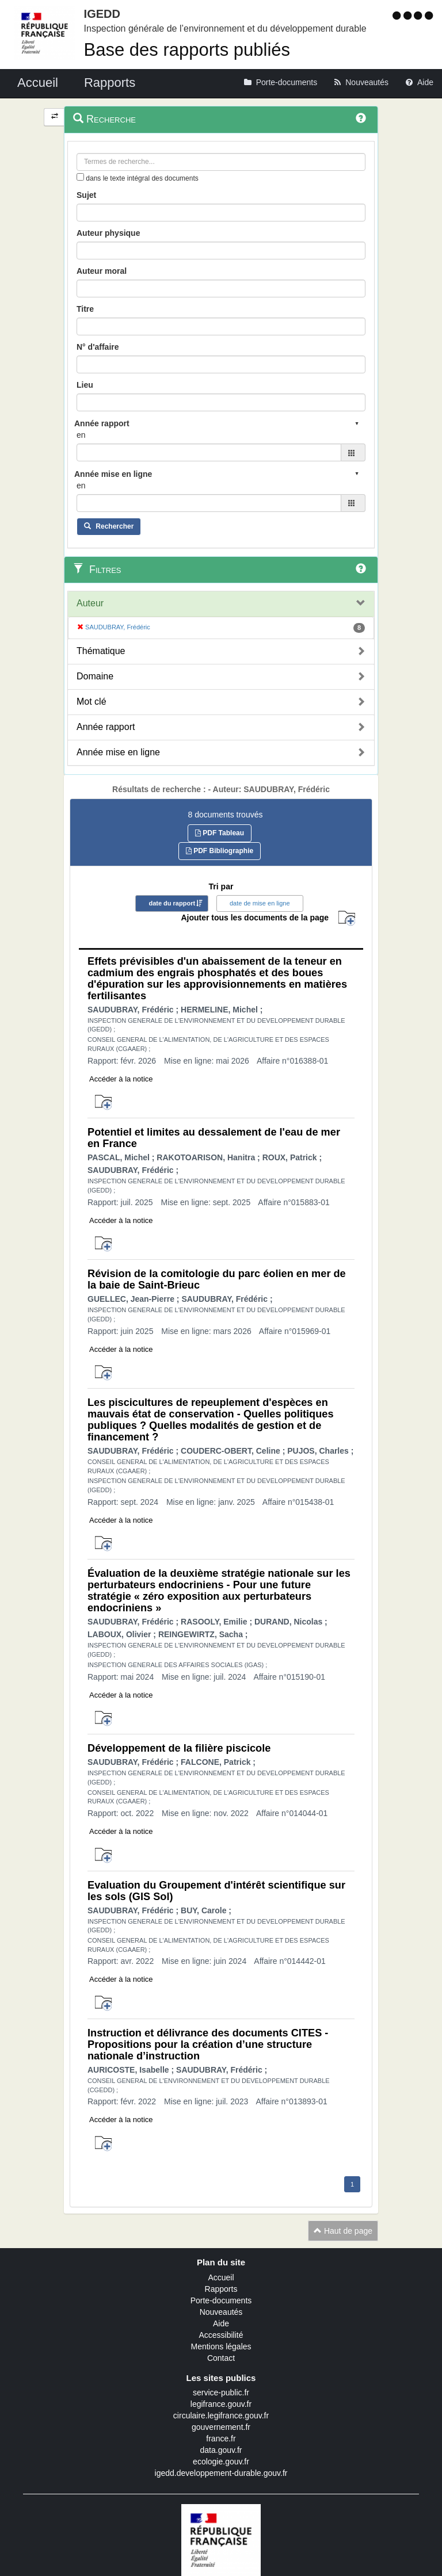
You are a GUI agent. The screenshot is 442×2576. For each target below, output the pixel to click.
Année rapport (106, 727)
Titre (85, 309)
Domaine (95, 676)
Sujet (86, 195)
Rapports (221, 2289)
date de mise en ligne (260, 903)
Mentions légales (220, 2346)
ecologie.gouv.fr (221, 2461)
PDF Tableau (219, 833)
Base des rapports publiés (187, 50)
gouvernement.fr (221, 2427)
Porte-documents (221, 2300)
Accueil (221, 2277)
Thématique (101, 651)
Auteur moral (102, 271)
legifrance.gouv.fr (221, 2404)
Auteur (90, 603)
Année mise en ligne (118, 752)
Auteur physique (108, 233)
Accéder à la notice (121, 1079)
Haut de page (343, 2230)
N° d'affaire (98, 346)
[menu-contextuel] (80, 177)
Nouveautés (221, 2312)
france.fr (220, 2438)
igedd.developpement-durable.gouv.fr (221, 2473)
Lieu (85, 384)
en (81, 434)
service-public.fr (221, 2392)
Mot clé (91, 701)
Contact (221, 2358)
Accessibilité (221, 2335)
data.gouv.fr (221, 2450)
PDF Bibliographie (219, 851)
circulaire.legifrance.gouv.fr (221, 2415)
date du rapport (171, 903)
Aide (221, 2323)
